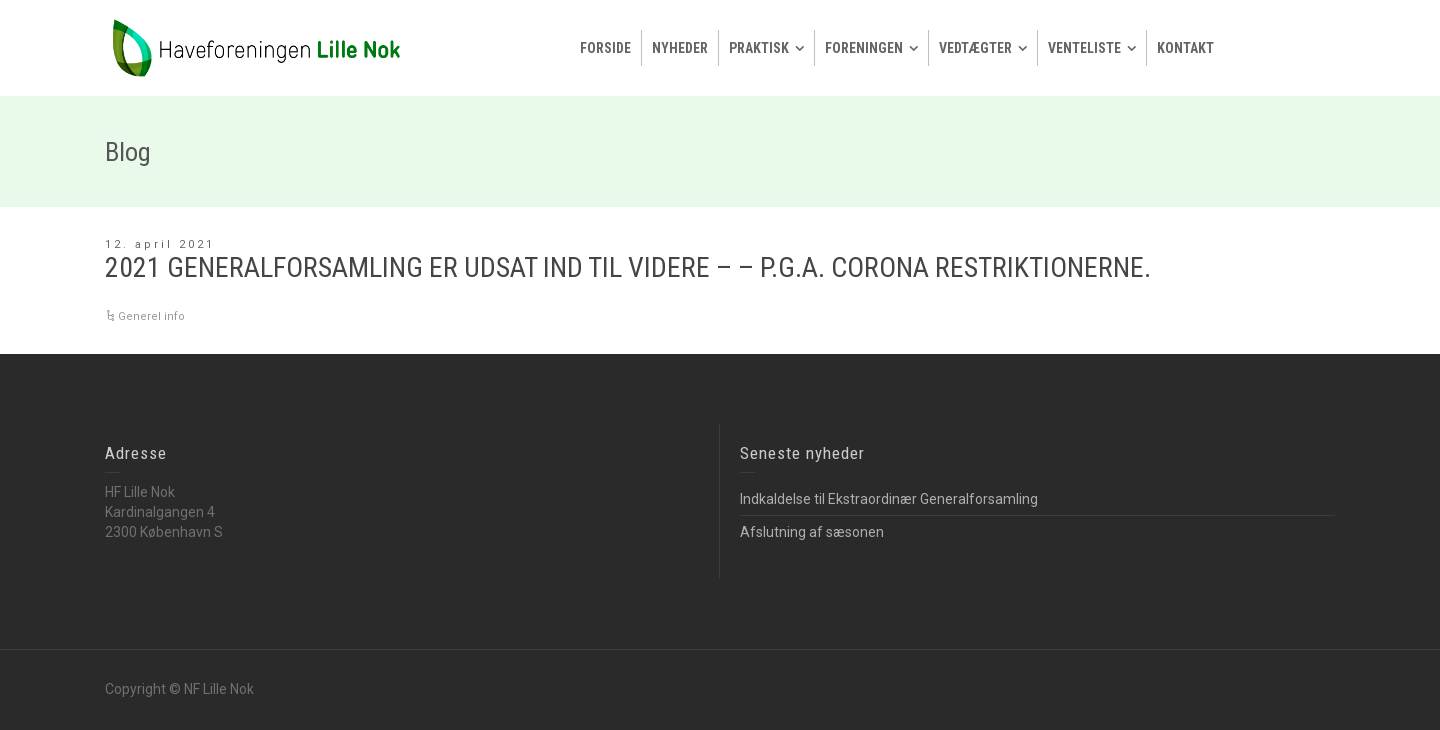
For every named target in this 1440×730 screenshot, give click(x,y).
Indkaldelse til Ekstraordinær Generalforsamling (889, 499)
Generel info (151, 316)
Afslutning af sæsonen (812, 532)
